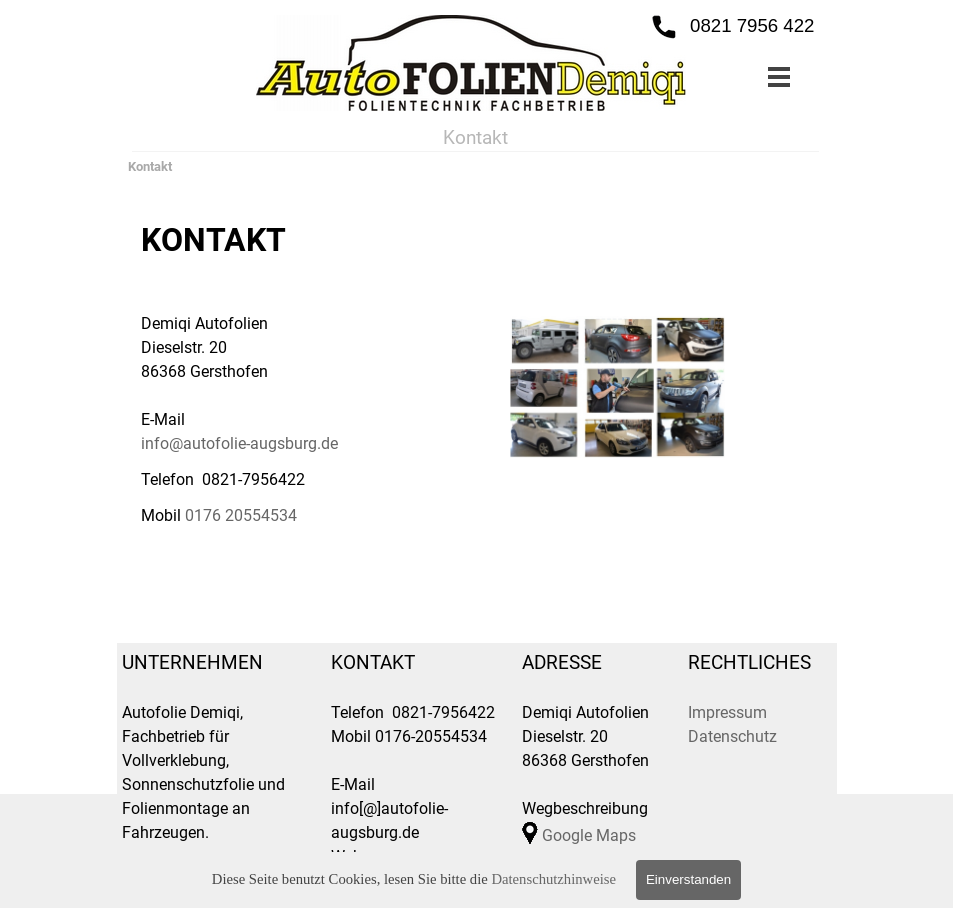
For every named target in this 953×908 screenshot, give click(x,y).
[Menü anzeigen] (779, 76)
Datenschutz (732, 736)
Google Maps (589, 835)
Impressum (727, 712)
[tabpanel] (308, 372)
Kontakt (150, 166)
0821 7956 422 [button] (752, 25)
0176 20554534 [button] (241, 515)
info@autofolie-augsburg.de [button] (239, 443)
